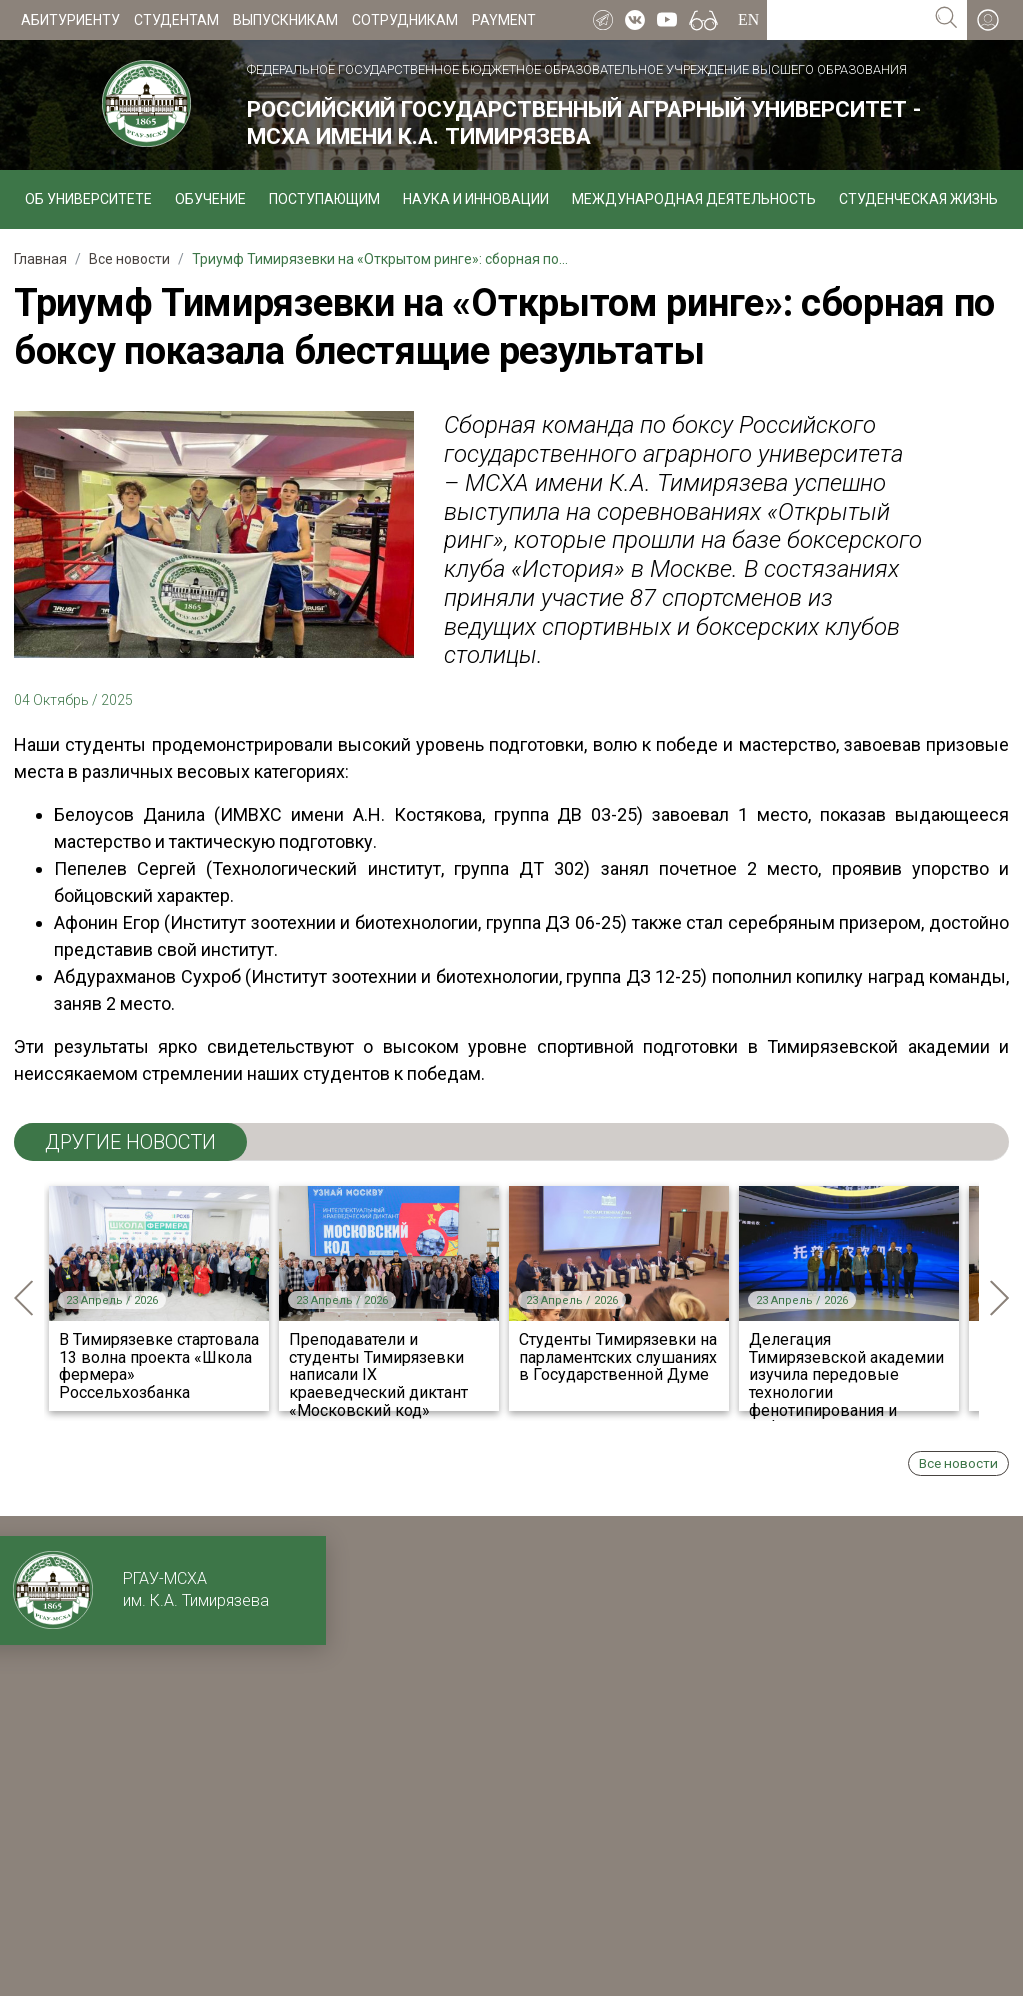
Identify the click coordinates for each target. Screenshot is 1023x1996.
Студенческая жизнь (918, 199)
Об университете (88, 199)
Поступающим (324, 199)
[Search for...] (846, 20)
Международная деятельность (694, 199)
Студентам (176, 20)
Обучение (210, 199)
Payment (504, 20)
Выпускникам (285, 20)
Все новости (958, 1463)
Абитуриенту (70, 20)
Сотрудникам (405, 20)
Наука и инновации (476, 199)
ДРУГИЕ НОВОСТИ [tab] (130, 1142)
